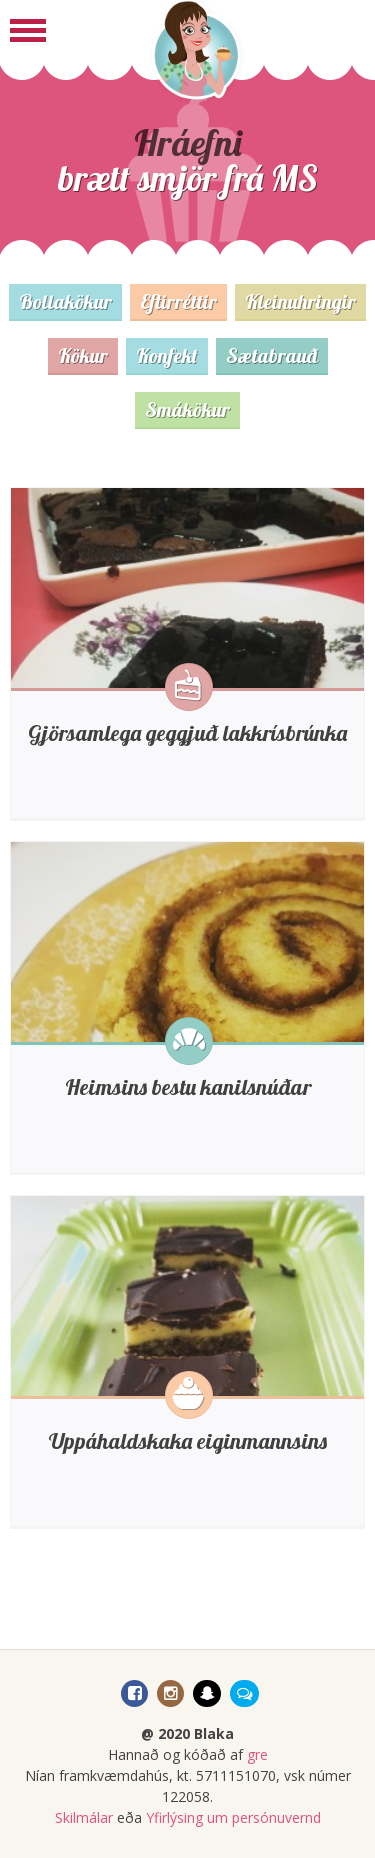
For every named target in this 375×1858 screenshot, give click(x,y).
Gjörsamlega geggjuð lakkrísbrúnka (187, 733)
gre (257, 1754)
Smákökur (187, 409)
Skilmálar (84, 1817)
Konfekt (167, 355)
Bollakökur (65, 301)
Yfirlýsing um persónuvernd (233, 1817)
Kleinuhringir (300, 301)
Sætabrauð (272, 355)
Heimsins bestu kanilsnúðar (188, 1087)
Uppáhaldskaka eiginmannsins (188, 1441)
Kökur (83, 355)
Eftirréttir (178, 301)
